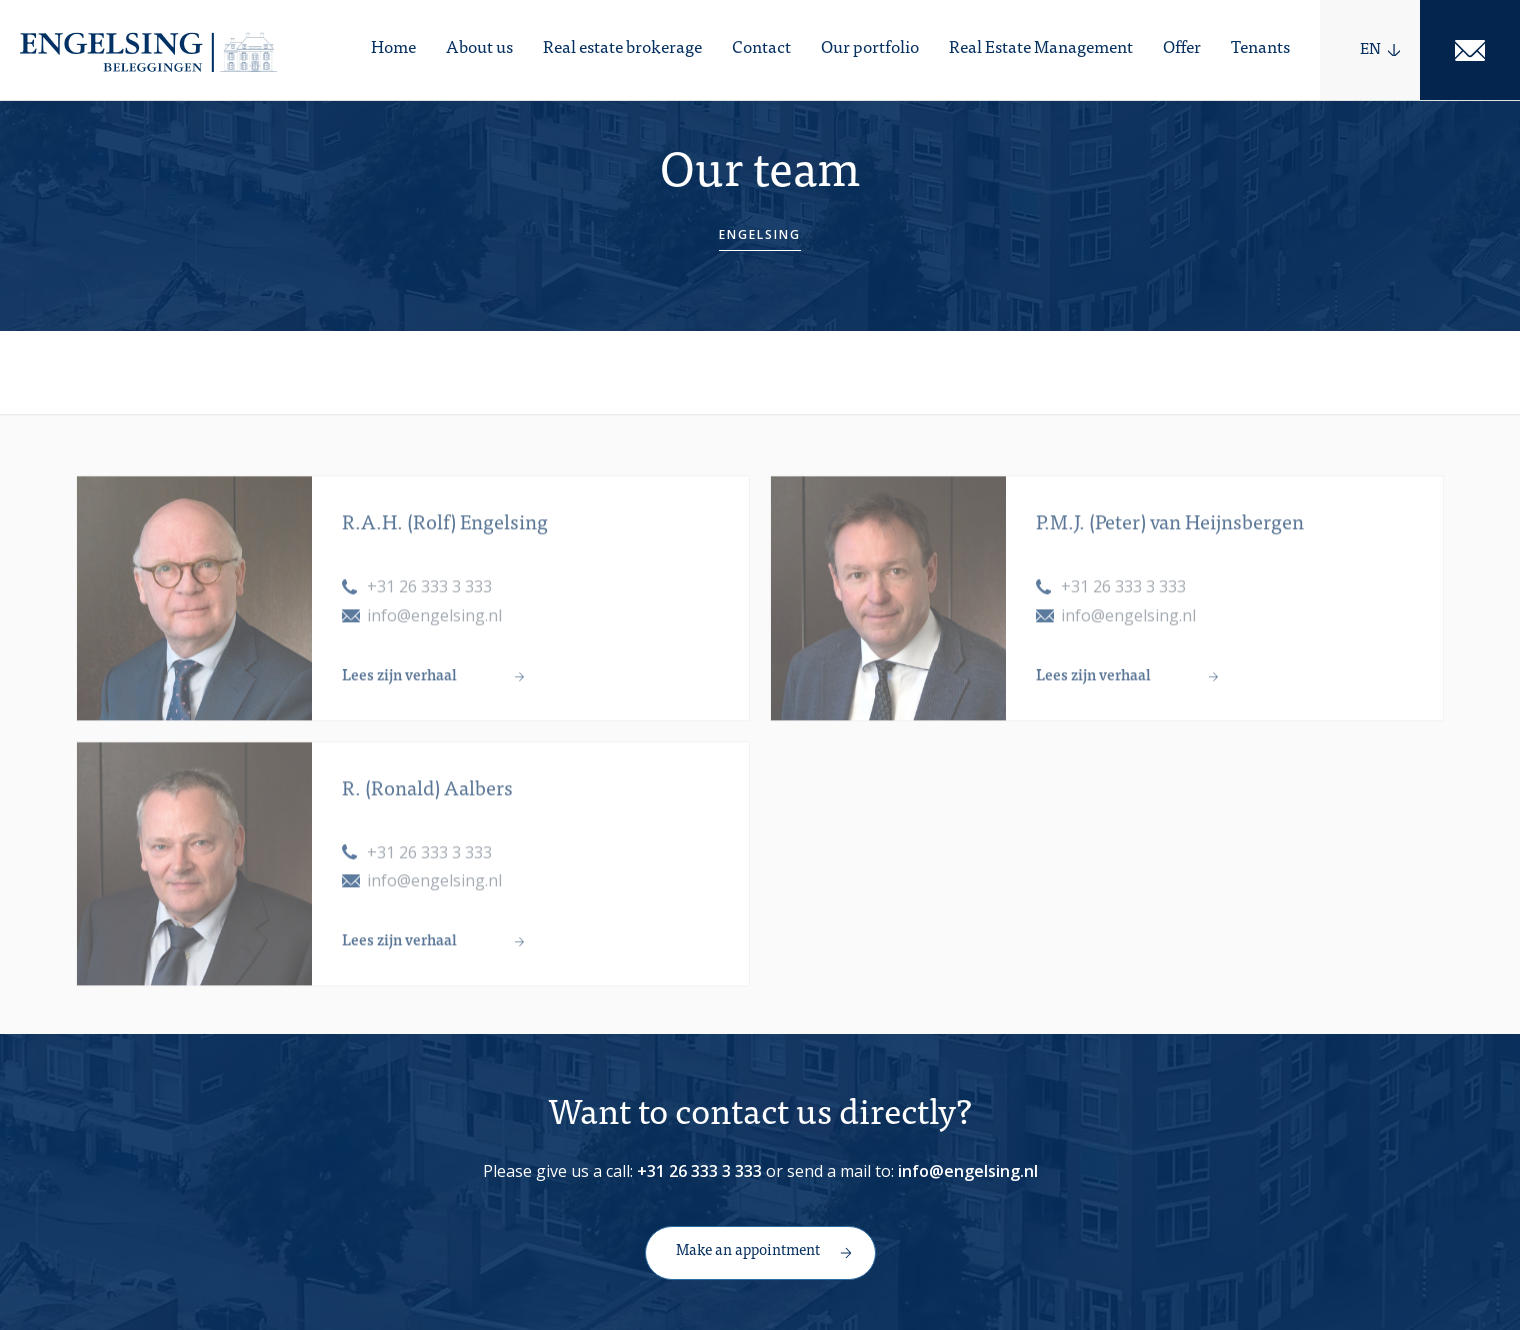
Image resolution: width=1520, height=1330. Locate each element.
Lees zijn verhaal (399, 689)
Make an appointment (748, 1251)
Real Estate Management (1041, 49)
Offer (1182, 49)
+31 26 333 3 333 (429, 600)
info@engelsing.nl (434, 628)
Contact (761, 49)
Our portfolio (870, 49)
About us (479, 49)
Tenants (1260, 49)
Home (393, 49)
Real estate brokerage (622, 49)
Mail (1470, 50)
